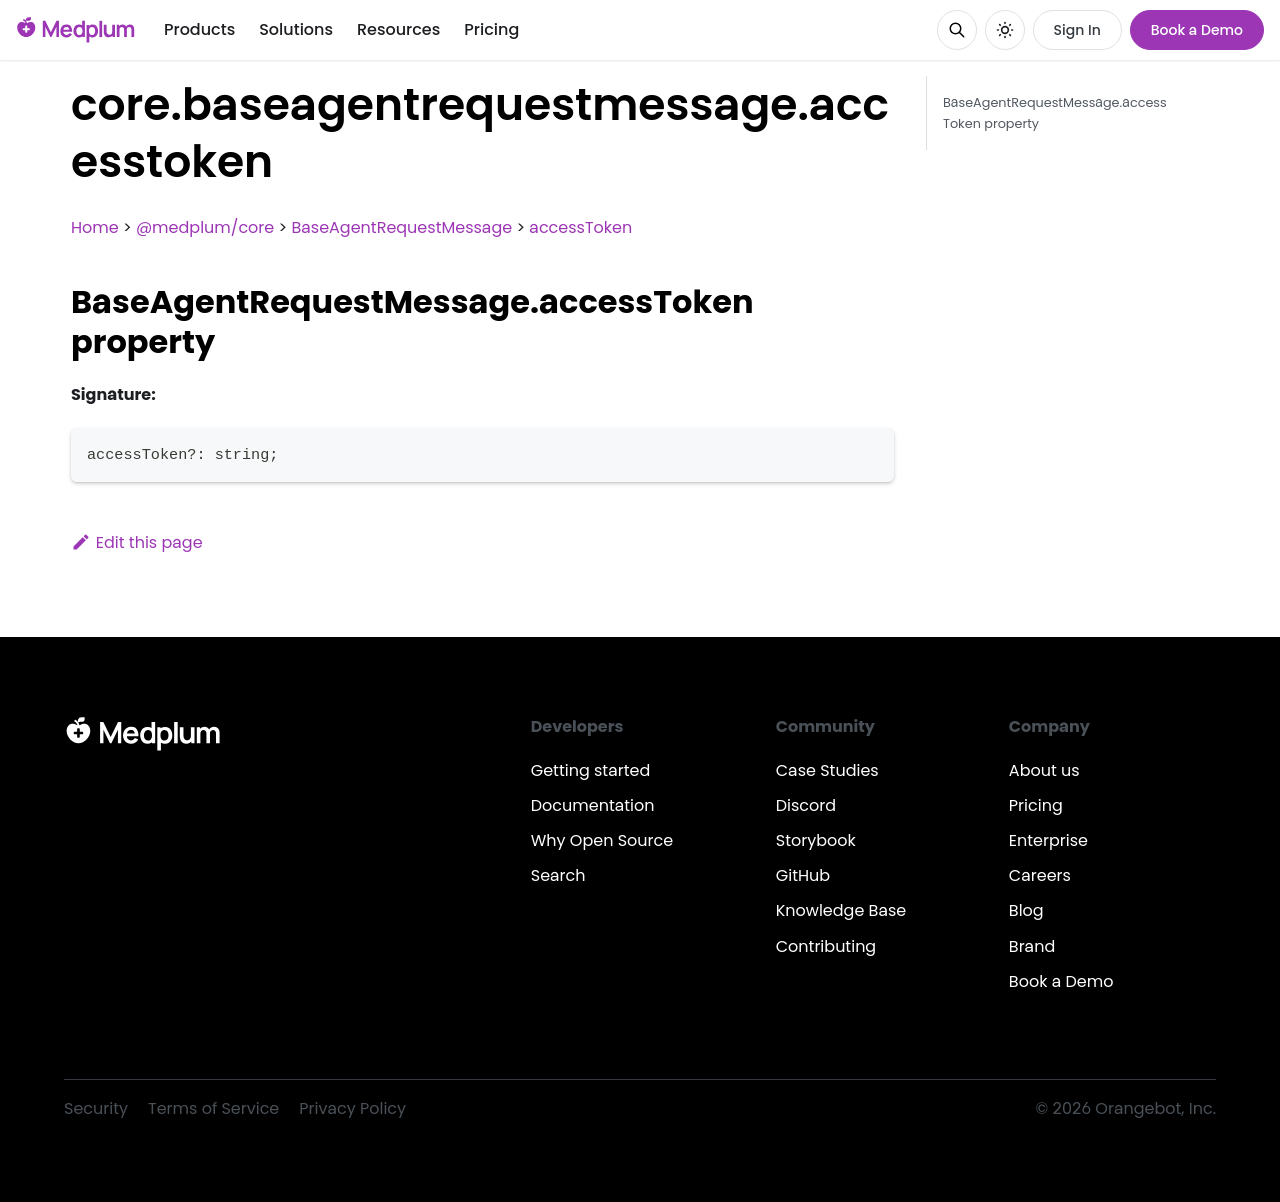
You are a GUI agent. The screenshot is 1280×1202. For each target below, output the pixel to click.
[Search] (957, 30)
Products (199, 29)
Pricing (491, 29)
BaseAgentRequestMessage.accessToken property (1055, 113)
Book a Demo (1197, 30)
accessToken (580, 227)
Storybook (816, 840)
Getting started (591, 770)
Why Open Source (602, 840)
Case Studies (827, 770)
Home (95, 227)
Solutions (296, 29)
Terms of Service (213, 1108)
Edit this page (137, 542)
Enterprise (1048, 840)
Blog (1026, 910)
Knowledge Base (841, 910)
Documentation (593, 805)
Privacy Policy (352, 1108)
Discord (806, 805)
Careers (1040, 875)
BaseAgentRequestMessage (401, 227)
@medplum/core (205, 227)
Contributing (826, 946)
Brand (1032, 946)
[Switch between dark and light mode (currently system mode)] (1005, 30)
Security (96, 1108)
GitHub (803, 875)
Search (558, 875)
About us (1044, 770)
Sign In (1077, 30)
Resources (398, 29)
